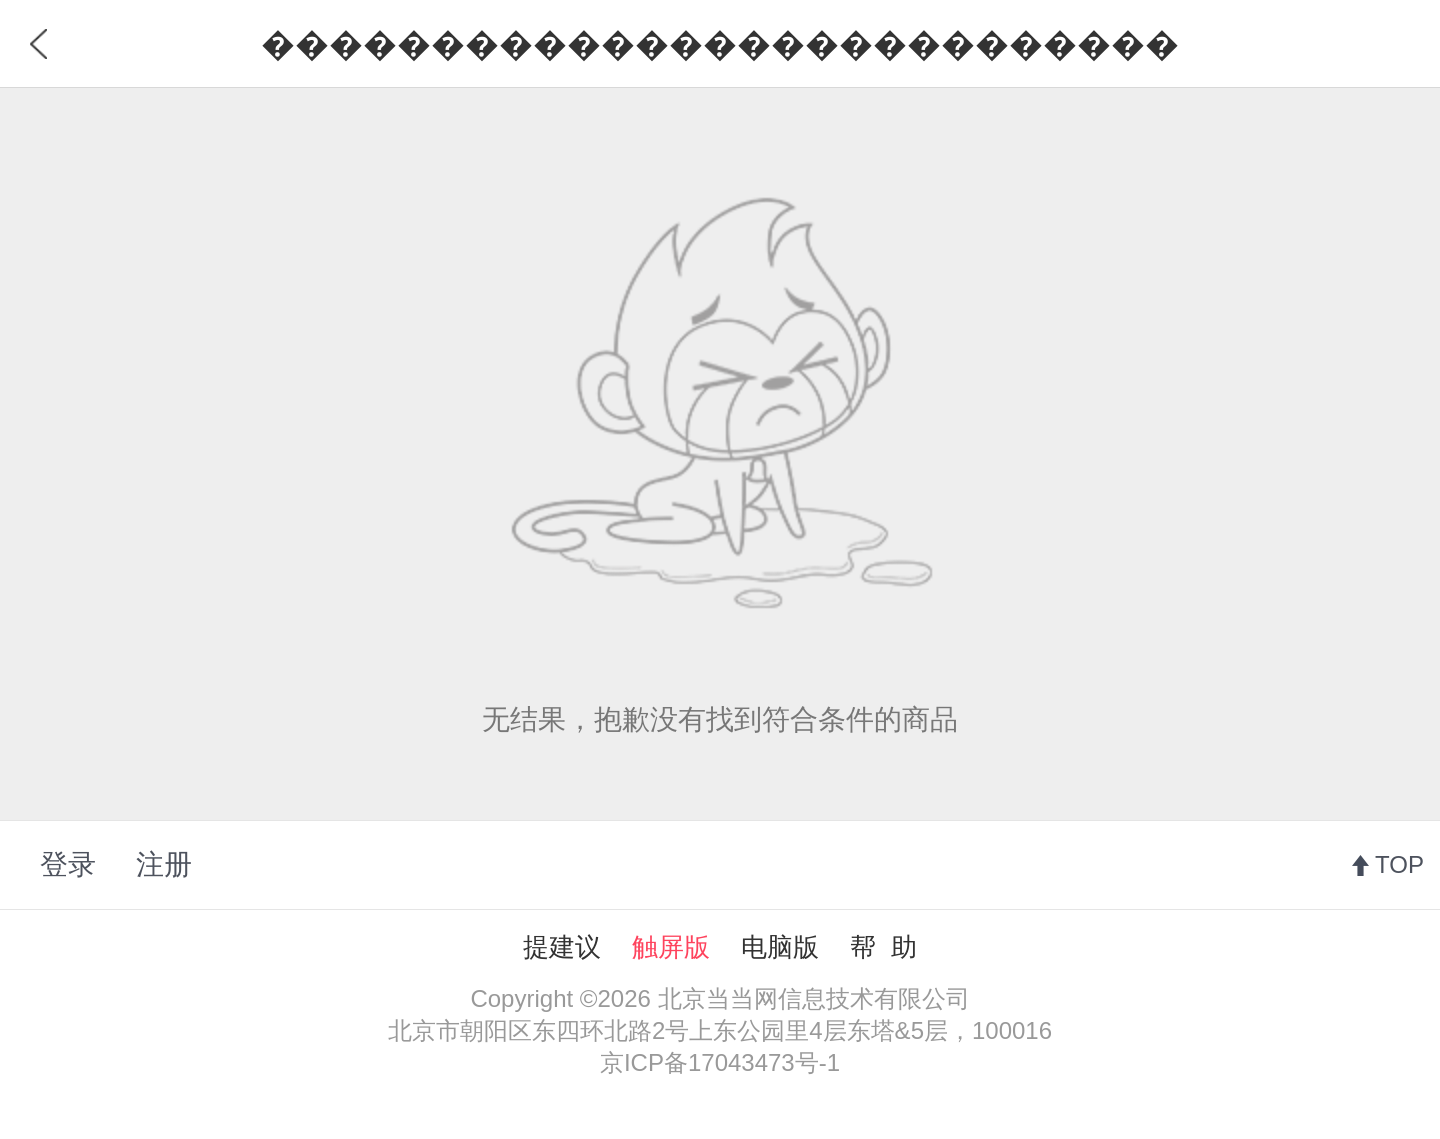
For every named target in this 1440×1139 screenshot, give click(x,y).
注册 (164, 864)
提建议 (562, 947)
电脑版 (780, 947)
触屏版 (671, 947)
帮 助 (883, 947)
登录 (68, 864)
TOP (1399, 864)
